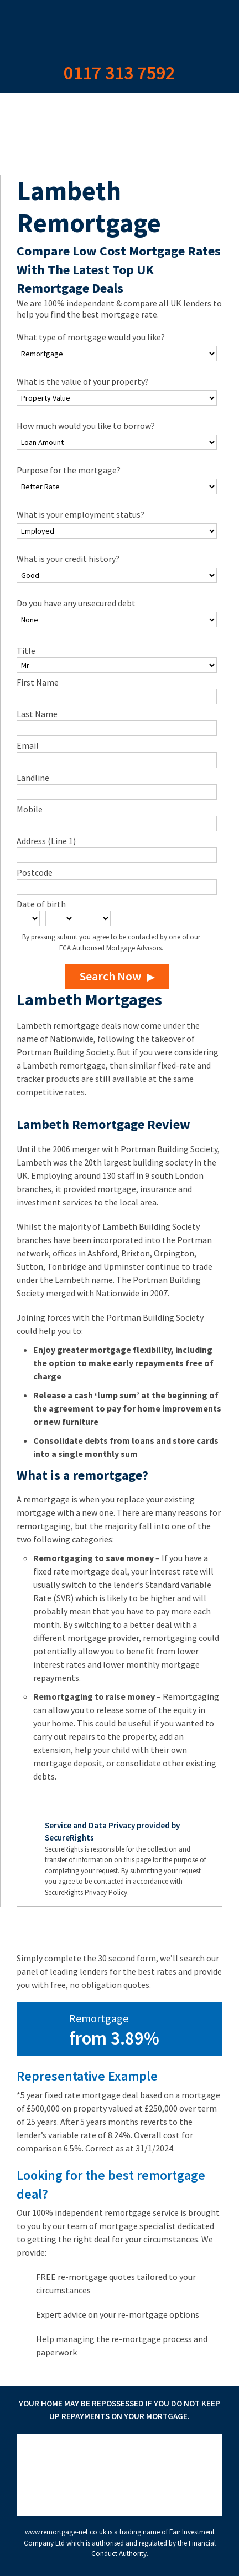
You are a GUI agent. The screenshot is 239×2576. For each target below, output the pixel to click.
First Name (38, 682)
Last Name (37, 713)
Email (28, 745)
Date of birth (41, 903)
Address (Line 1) (46, 840)
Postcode (35, 872)
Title (26, 650)
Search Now (110, 976)
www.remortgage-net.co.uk (65, 2532)
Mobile (30, 809)
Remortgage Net (119, 27)
